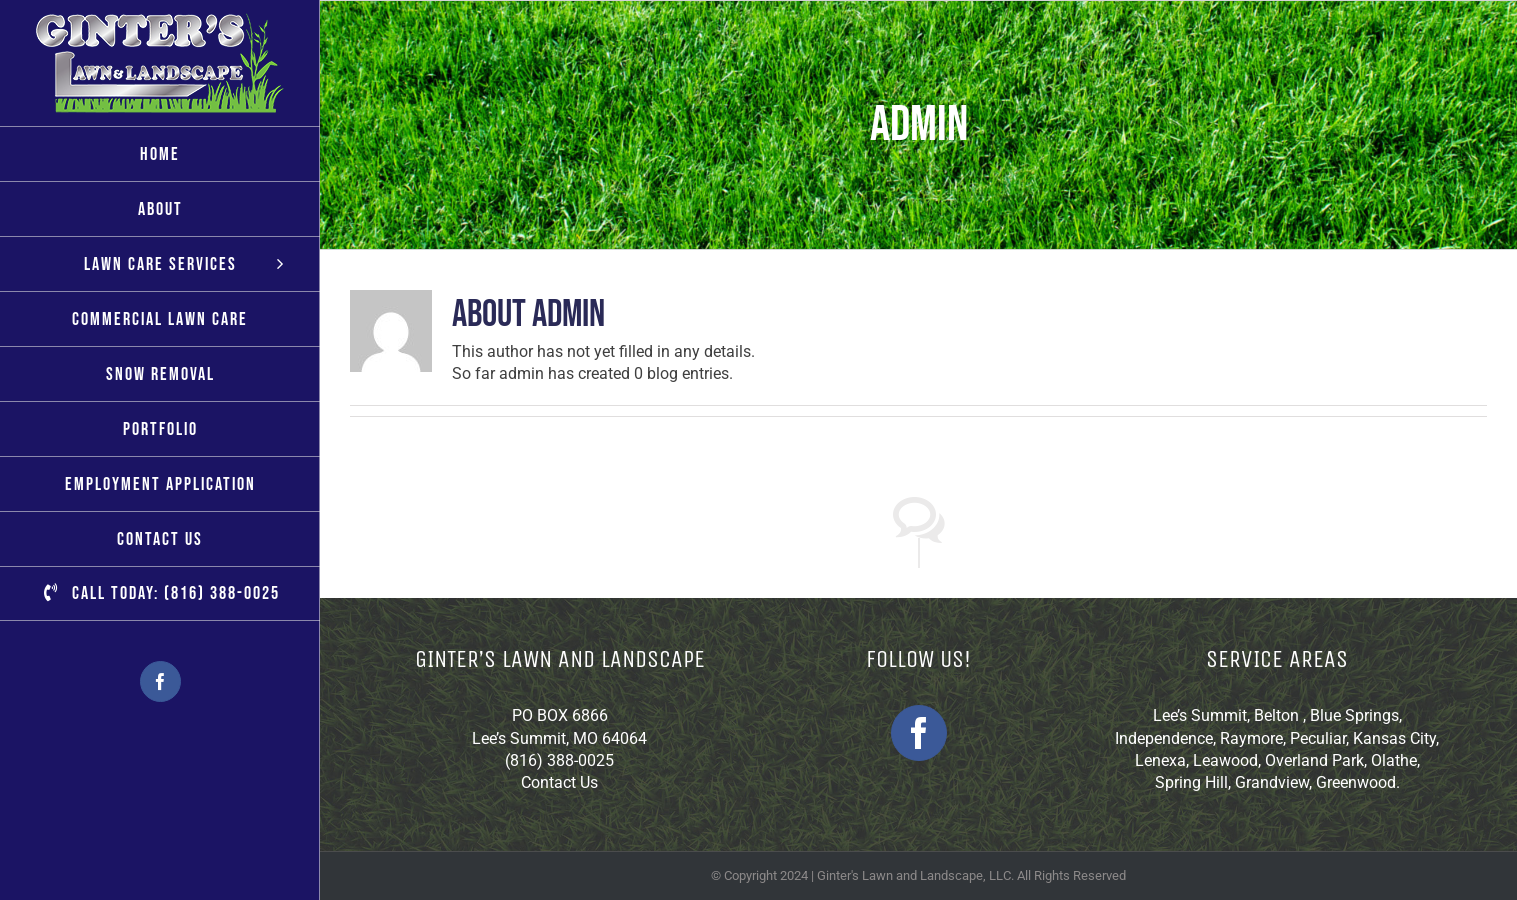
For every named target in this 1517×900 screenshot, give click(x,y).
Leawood (1225, 760)
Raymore (1251, 738)
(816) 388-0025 (559, 760)
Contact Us (559, 782)
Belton (1276, 715)
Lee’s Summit (1200, 715)
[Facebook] (919, 733)
